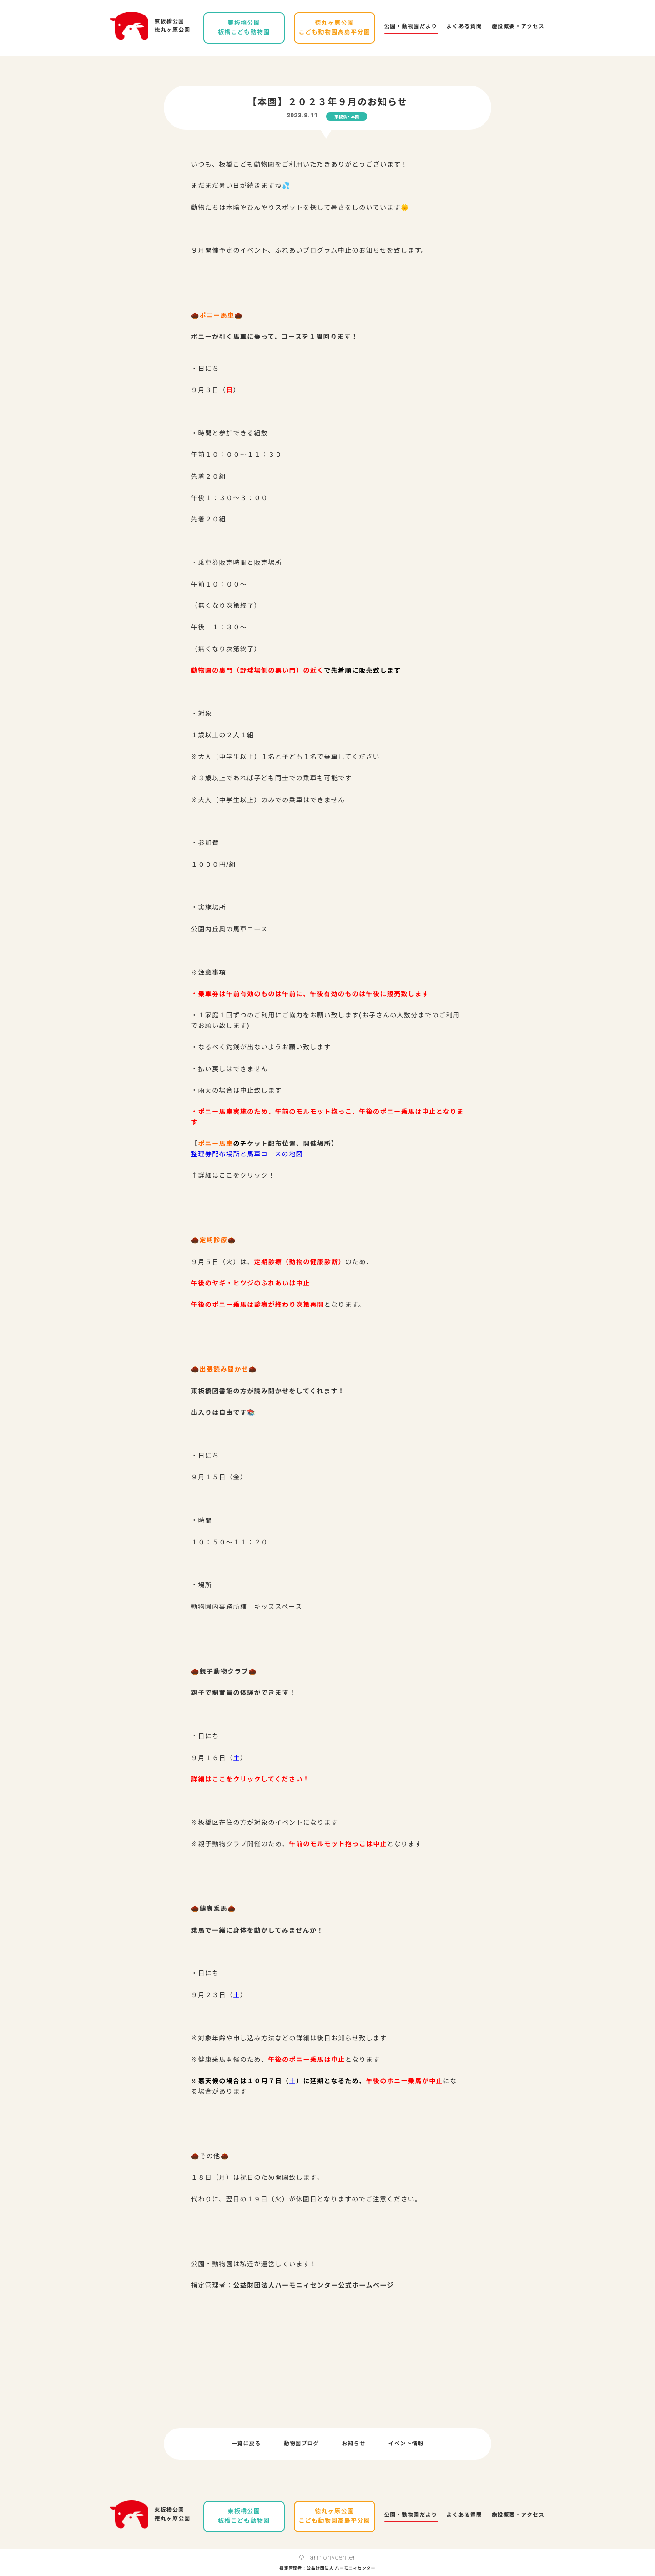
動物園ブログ (301, 2443)
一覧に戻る (246, 2443)
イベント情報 (405, 2443)
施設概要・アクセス (518, 26)
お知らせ (354, 2443)
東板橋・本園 (346, 117)
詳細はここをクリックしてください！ (250, 1779)
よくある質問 (464, 26)
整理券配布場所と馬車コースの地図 (247, 1154)
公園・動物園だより (411, 26)
